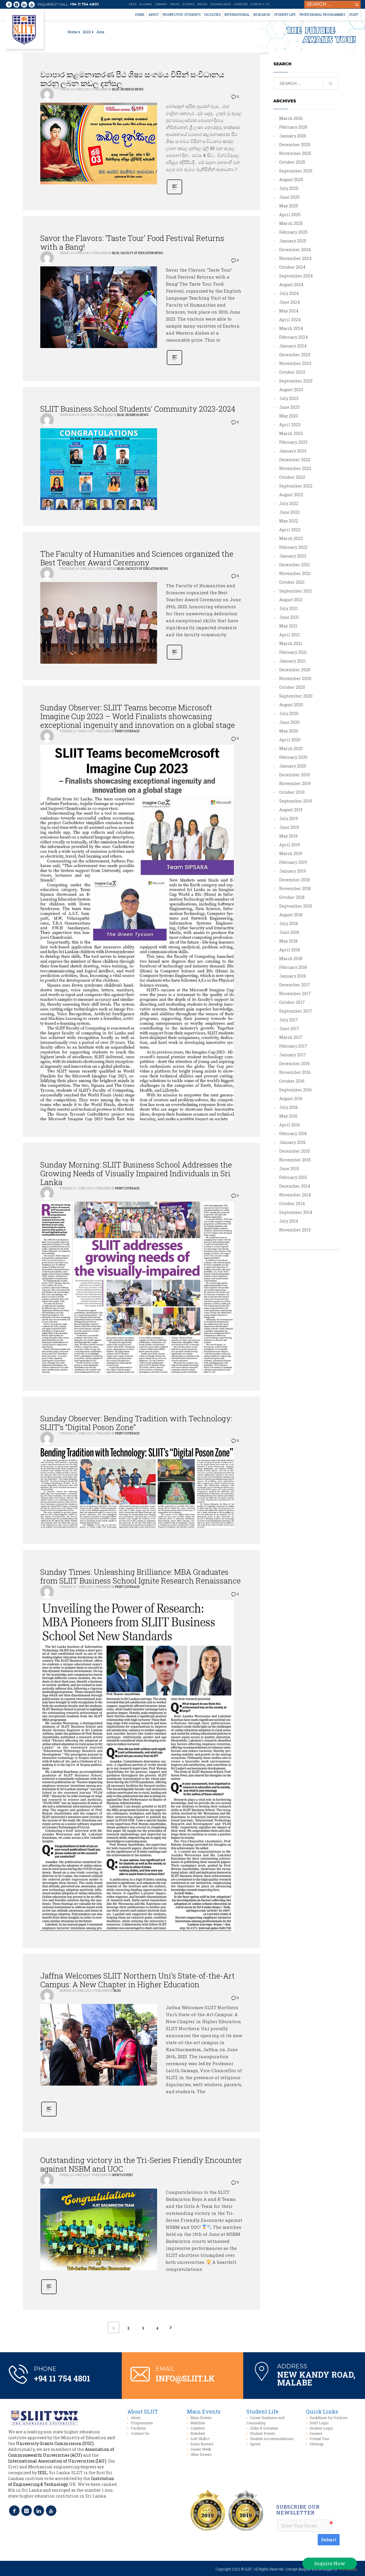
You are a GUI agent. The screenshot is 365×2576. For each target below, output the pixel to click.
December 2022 (294, 459)
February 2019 (293, 862)
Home (72, 31)
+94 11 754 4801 (84, 4)
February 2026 (293, 127)
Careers (241, 4)
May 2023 (288, 416)
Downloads (220, 4)
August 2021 (291, 599)
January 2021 (292, 661)
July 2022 (288, 503)
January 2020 (292, 766)
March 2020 (291, 748)
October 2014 (292, 1203)
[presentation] (297, 2539)
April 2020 (289, 739)
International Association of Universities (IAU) (57, 2461)
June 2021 (289, 617)
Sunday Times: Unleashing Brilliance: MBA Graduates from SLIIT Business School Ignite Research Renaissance (140, 1576)
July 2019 (288, 818)
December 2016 (294, 1063)
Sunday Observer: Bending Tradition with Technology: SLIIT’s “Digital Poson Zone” (136, 1422)
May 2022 (288, 521)
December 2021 (294, 564)
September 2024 (296, 276)
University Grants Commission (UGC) (55, 2443)
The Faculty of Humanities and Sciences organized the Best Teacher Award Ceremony (136, 558)
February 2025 (293, 232)
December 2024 (295, 249)
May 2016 (288, 1116)
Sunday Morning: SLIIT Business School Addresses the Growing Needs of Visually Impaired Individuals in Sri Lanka (136, 1173)
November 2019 (295, 783)
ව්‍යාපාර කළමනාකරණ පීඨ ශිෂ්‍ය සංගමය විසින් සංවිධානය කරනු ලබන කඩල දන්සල (132, 78)
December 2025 (294, 144)
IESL (42, 2472)
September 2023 (295, 381)
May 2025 (288, 206)
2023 (87, 31)
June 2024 (289, 302)
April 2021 (289, 634)
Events (188, 4)
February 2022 (293, 547)
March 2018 (290, 958)
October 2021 (292, 582)
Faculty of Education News (142, 253)
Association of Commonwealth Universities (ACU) (61, 2452)
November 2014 (295, 1195)
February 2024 (293, 337)
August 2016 (291, 1098)
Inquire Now (329, 2563)
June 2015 (289, 1168)
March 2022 (291, 538)
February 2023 (293, 442)
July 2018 (288, 923)
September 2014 (295, 1212)
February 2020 (293, 757)
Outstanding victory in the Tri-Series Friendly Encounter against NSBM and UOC (141, 2164)
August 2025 (291, 179)
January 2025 (292, 241)
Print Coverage (127, 731)
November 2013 (295, 1230)
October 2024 (292, 267)
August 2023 (291, 389)
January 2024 (293, 346)
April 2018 (289, 950)
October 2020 (292, 687)
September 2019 (295, 801)
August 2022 (291, 494)
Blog (115, 89)
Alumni (145, 4)
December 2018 (294, 879)
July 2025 (288, 188)
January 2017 (292, 1055)
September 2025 (295, 171)
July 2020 (288, 713)
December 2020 (294, 669)
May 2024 (288, 311)
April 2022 (289, 529)
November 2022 (295, 468)
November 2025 (295, 153)
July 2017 (288, 1020)
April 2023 (289, 424)
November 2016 (295, 1072)
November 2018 (295, 888)
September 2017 (295, 1011)
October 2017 (292, 1002)
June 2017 (289, 1028)
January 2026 (292, 136)
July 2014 (288, 1221)
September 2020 (295, 696)
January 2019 (292, 871)
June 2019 (289, 827)
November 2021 (295, 573)
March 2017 (291, 1037)
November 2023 (295, 363)
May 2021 (288, 626)
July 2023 (288, 398)
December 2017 (294, 985)
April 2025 (289, 214)
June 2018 (289, 932)
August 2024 (291, 284)
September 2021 (295, 591)
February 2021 (293, 652)
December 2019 (294, 774)
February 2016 (293, 1133)
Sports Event (122, 2175)
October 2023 (292, 372)
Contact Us (260, 4)
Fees (132, 4)
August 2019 (291, 809)
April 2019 (289, 844)
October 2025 (292, 162)
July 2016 (288, 1107)
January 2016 (292, 1142)
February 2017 (293, 1046)
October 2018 (292, 897)
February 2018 (293, 967)
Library (160, 4)
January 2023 (292, 451)
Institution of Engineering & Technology (61, 2481)
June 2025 (289, 197)
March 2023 (291, 433)
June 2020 (289, 722)
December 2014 (294, 1186)
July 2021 (288, 608)
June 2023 (289, 407)
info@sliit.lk (185, 2378)
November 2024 (295, 258)
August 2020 (291, 704)
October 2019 (292, 792)
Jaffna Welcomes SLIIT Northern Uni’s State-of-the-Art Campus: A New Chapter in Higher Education (137, 1980)
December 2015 (294, 1151)
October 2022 (292, 477)
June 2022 (289, 512)
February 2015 (293, 1177)
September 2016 (295, 1090)
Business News (132, 89)
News (175, 4)
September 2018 (295, 906)
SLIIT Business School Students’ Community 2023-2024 (137, 409)
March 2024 (291, 328)
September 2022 (295, 486)
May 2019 (288, 836)
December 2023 (294, 354)
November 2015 (295, 1160)
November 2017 (295, 993)
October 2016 (292, 1081)
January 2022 (292, 556)
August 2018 (291, 914)
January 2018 (292, 976)
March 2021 (290, 643)
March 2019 (290, 853)
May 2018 (288, 941)
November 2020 (295, 678)
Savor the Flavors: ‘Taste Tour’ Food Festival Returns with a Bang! (132, 242)
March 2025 (291, 223)
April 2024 (290, 319)
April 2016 (289, 1125)
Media (202, 4)
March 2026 (291, 118)
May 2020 (288, 731)
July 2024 (289, 293)
